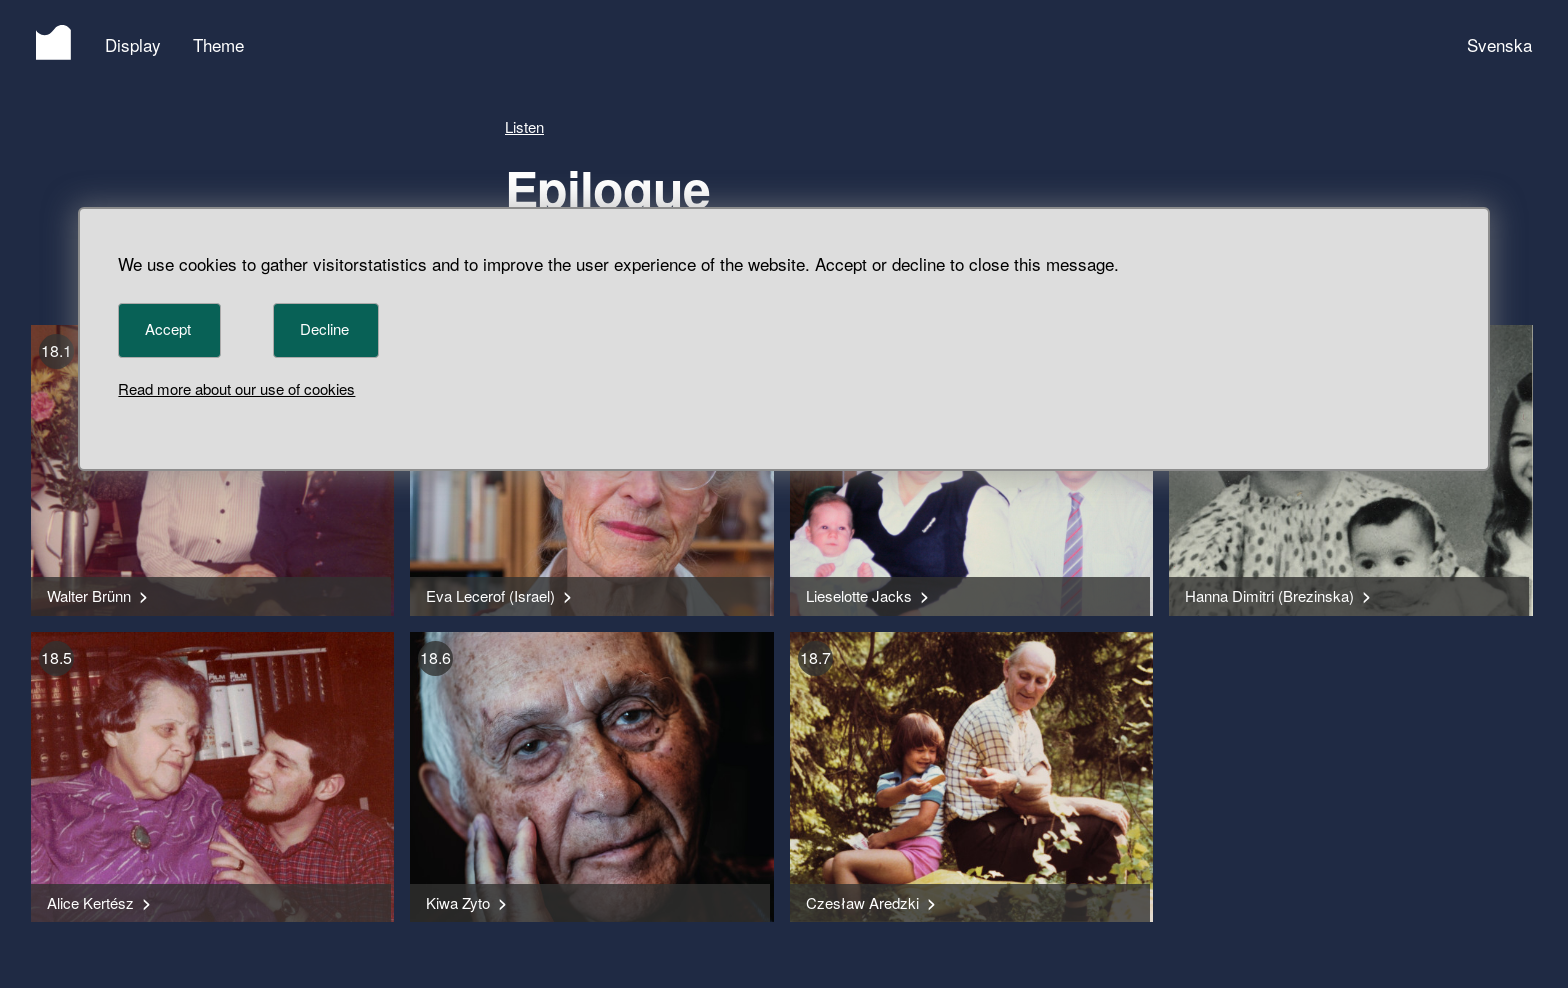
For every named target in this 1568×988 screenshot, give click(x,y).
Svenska (1499, 44)
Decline (324, 328)
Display (133, 44)
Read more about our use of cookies (236, 388)
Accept (168, 328)
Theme (218, 44)
